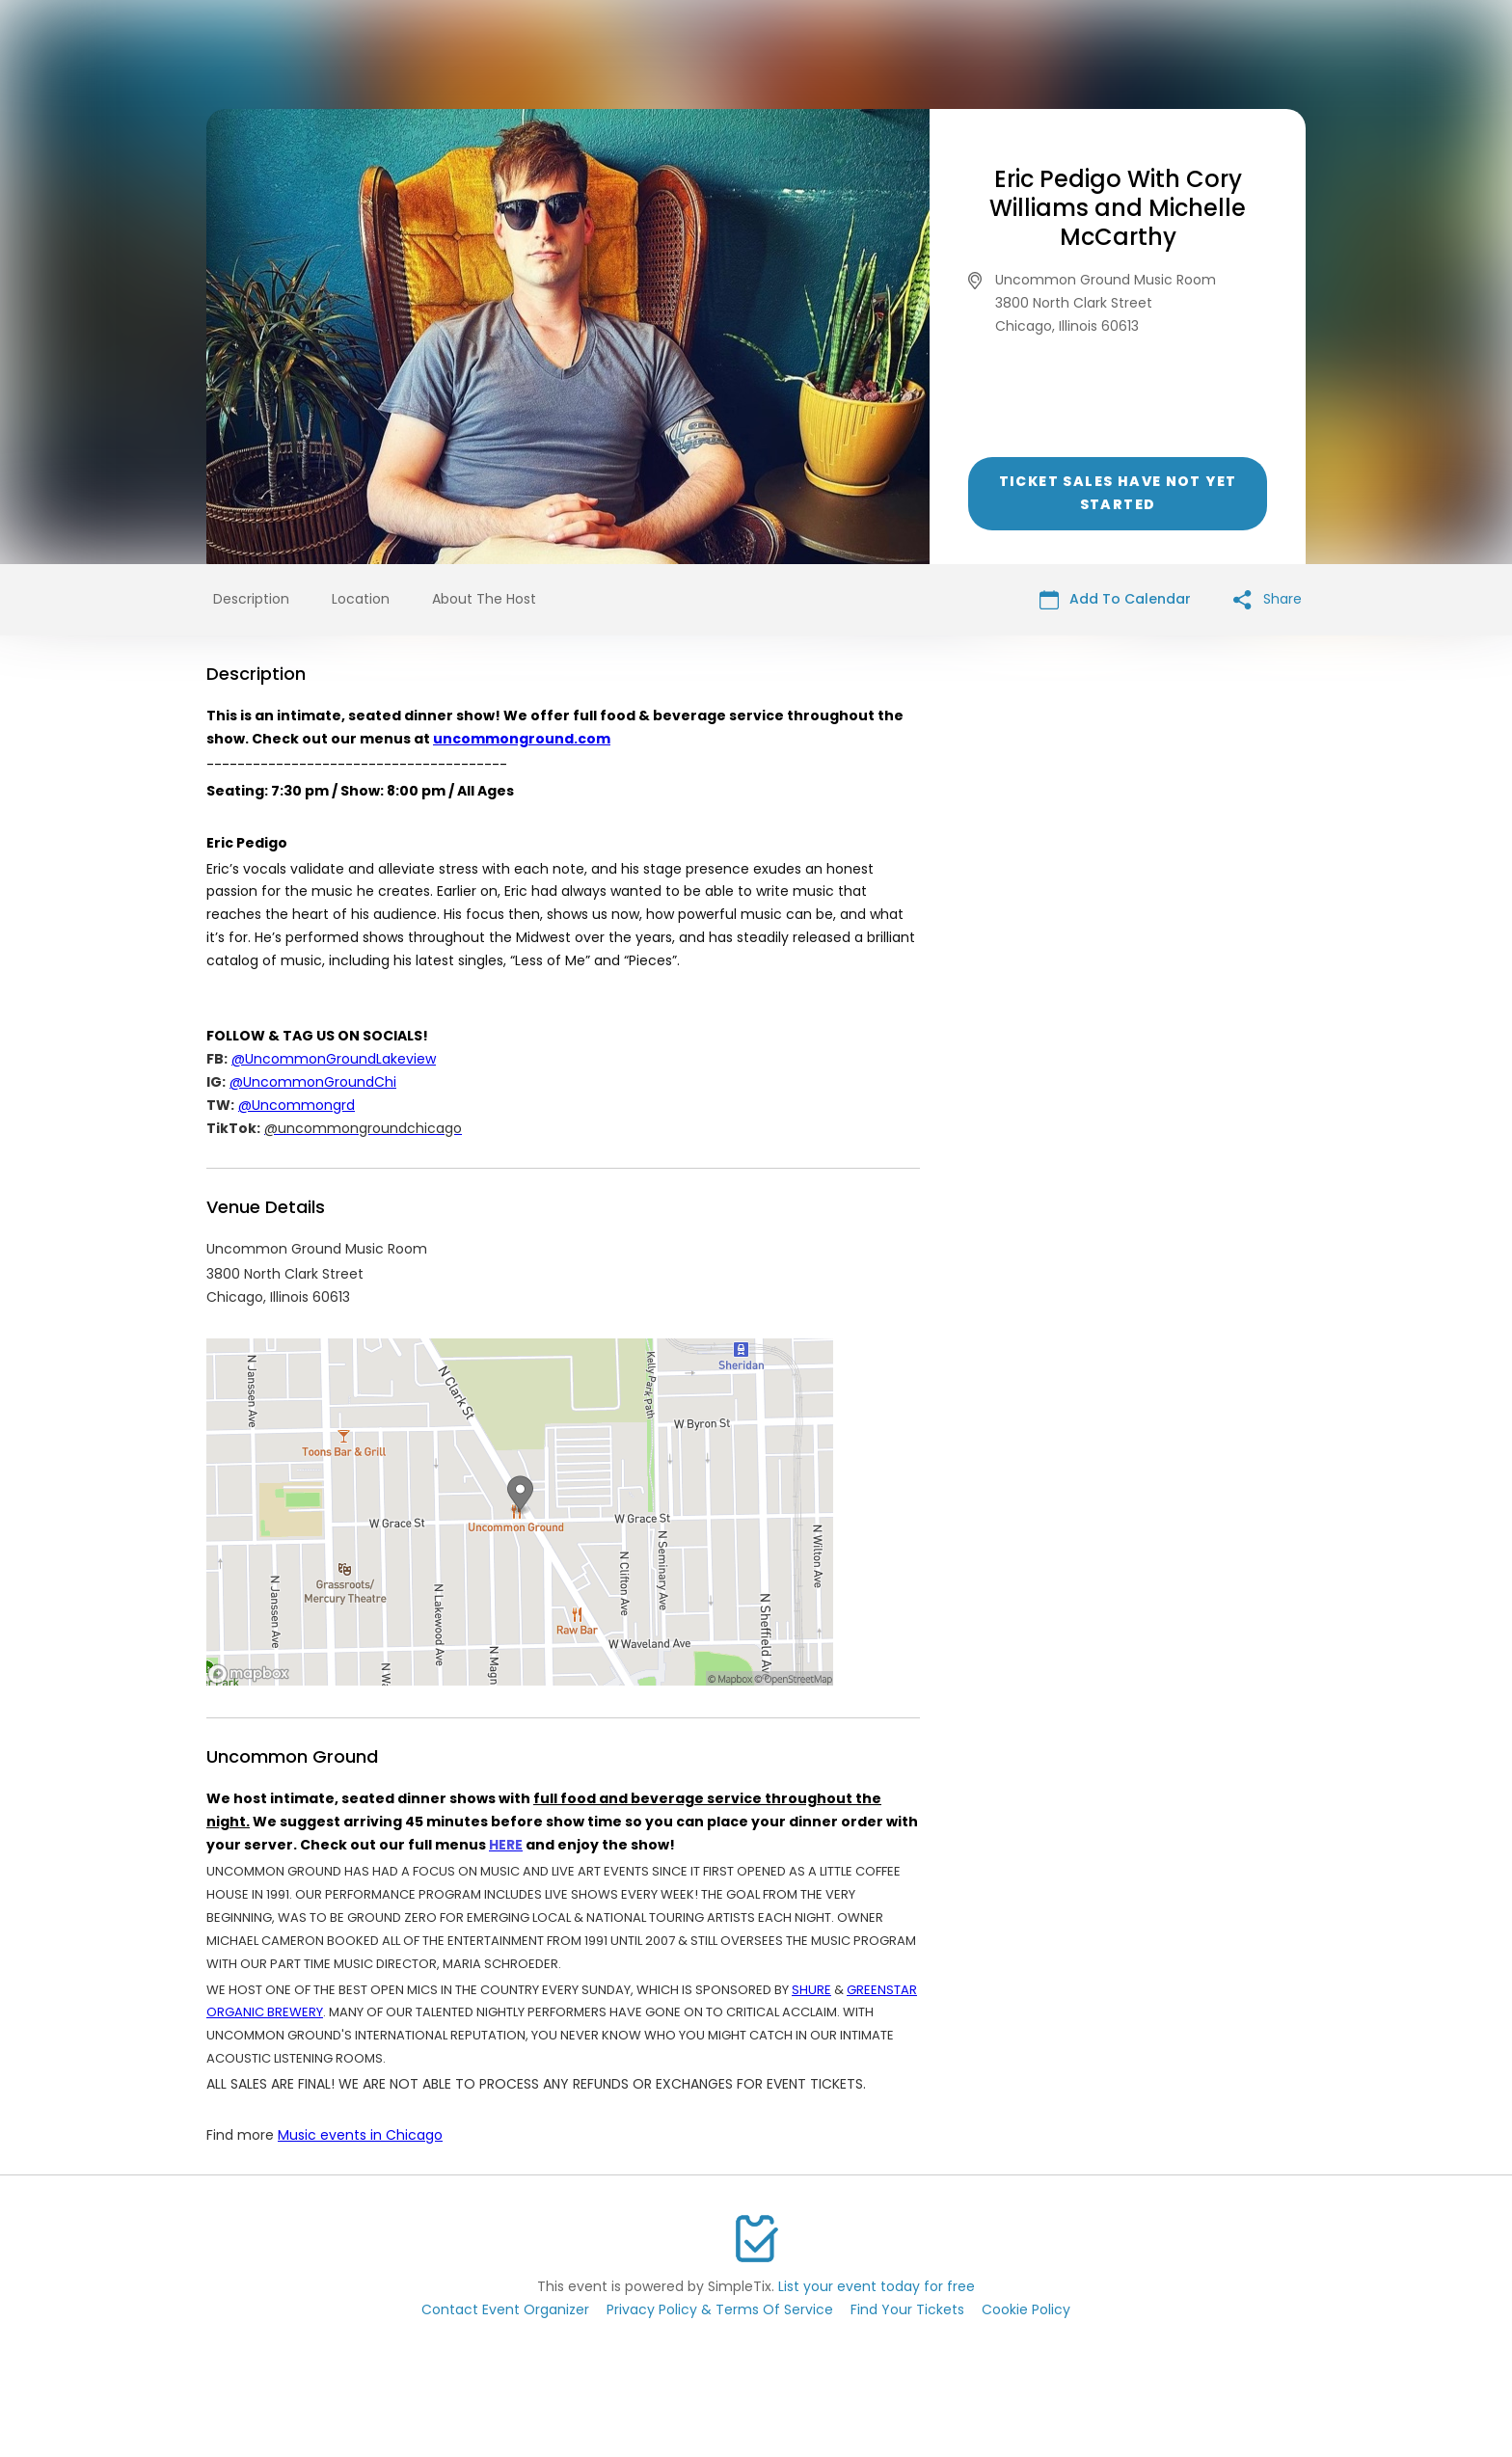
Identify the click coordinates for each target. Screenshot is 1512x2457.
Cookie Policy (1026, 2309)
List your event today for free (876, 2286)
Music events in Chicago (360, 2135)
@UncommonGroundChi (313, 1082)
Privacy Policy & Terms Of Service (720, 2309)
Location (361, 598)
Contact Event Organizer (505, 2309)
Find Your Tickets (907, 2309)
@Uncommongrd (296, 1105)
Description (251, 598)
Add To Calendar (1115, 599)
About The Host (484, 598)
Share (1267, 599)
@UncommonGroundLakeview (333, 1058)
